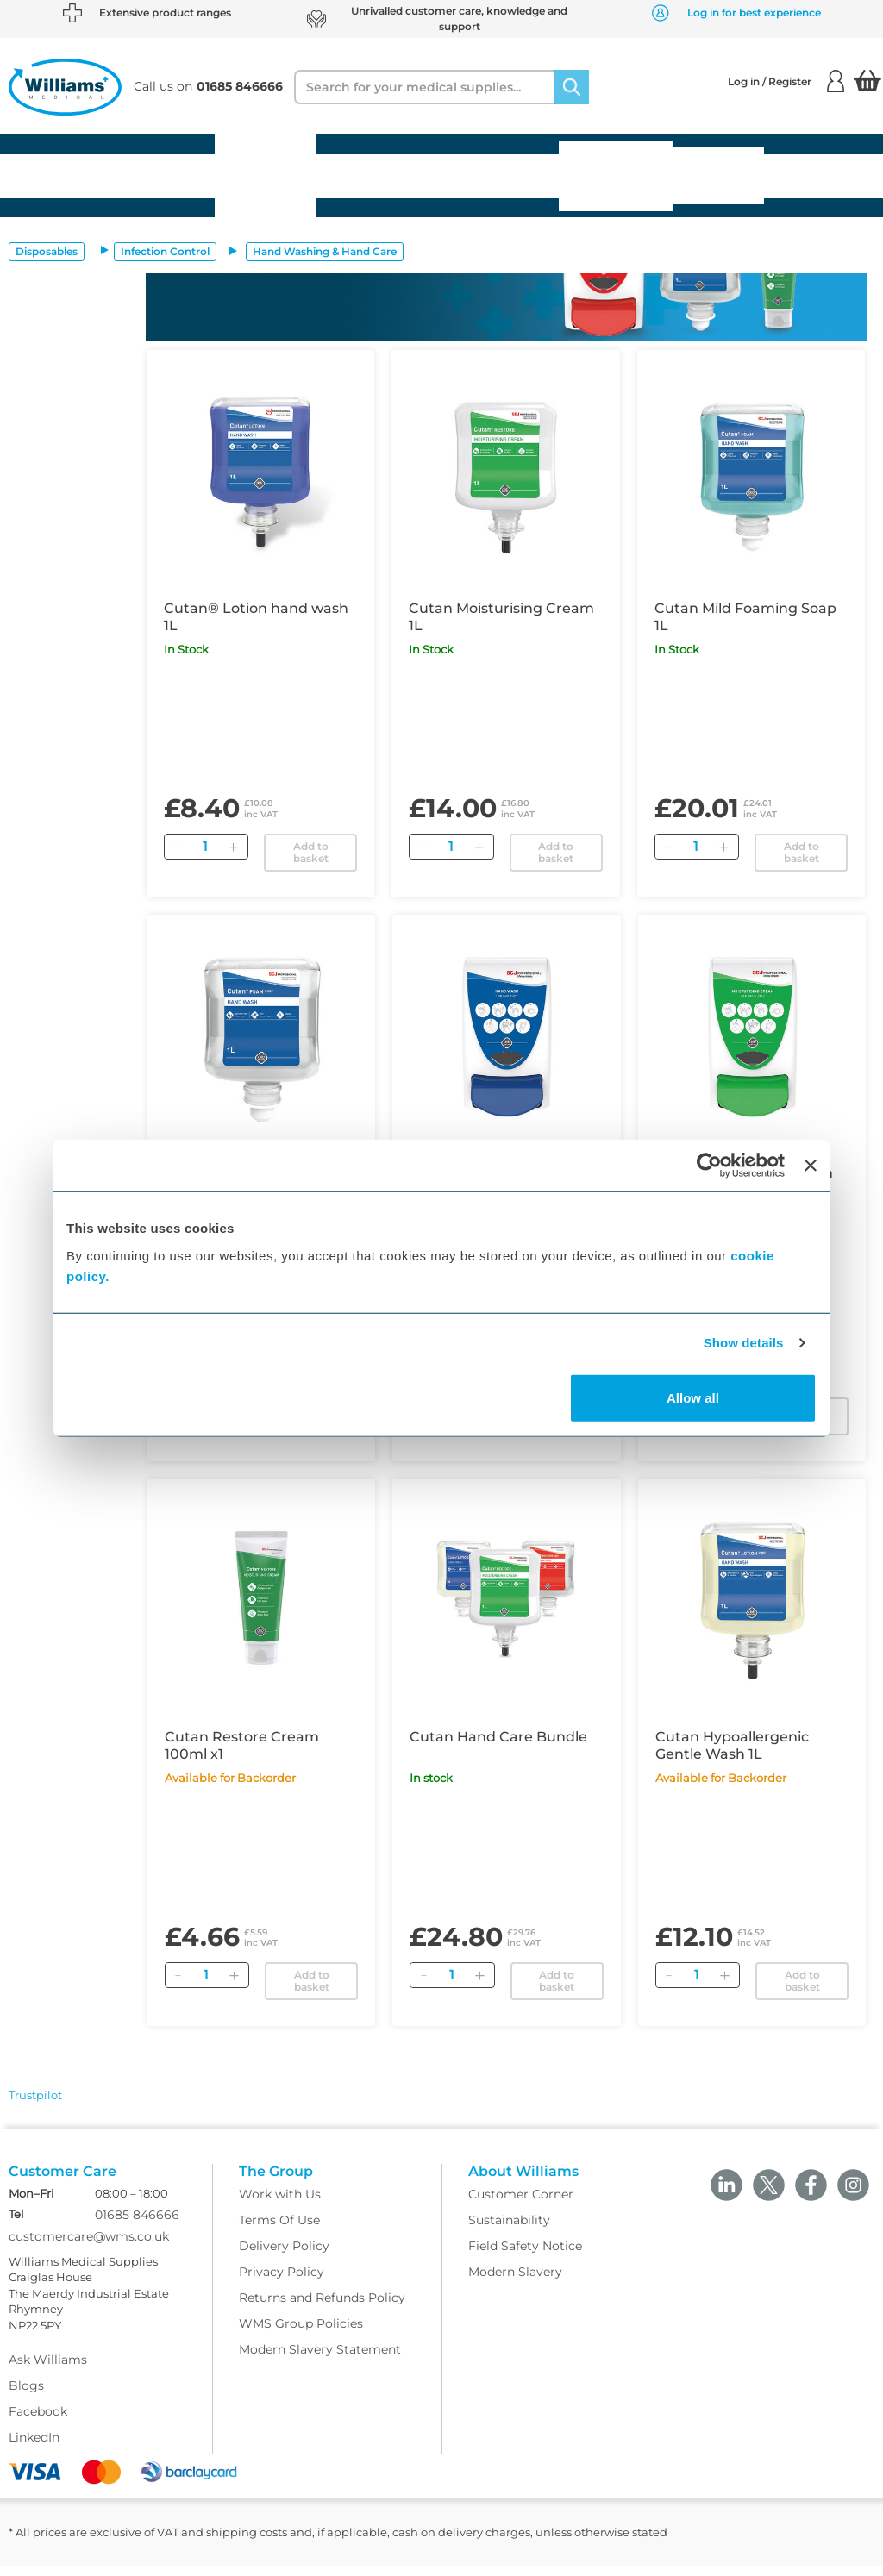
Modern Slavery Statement (320, 2359)
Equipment (162, 176)
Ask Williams (48, 2370)
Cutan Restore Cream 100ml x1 (242, 1745)
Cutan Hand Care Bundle (498, 1737)
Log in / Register (786, 81)
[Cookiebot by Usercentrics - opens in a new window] (709, 1166)
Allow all (693, 1397)
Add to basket (311, 852)
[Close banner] (811, 1166)
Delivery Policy (284, 2256)
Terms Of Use (279, 2230)
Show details (744, 1342)
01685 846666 (137, 2225)
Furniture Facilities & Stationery (265, 176)
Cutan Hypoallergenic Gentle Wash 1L (732, 1745)
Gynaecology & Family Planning (616, 176)
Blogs (26, 2396)
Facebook (38, 2421)
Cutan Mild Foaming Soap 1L (745, 617)
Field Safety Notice (525, 2256)
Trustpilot (35, 2095)
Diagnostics (504, 176)
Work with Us (280, 2204)
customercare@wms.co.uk (89, 2246)
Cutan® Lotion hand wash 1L (256, 617)
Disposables (54, 176)
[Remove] (178, 847)
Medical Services (719, 176)
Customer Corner (520, 2204)
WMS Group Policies (301, 2334)
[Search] (571, 87)
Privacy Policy (281, 2282)
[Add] (234, 847)
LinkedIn (34, 2447)
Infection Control (165, 251)
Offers (803, 176)
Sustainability (509, 2230)
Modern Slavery (515, 2282)
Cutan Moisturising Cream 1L (501, 617)
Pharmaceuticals (383, 176)
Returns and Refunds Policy (322, 2308)
